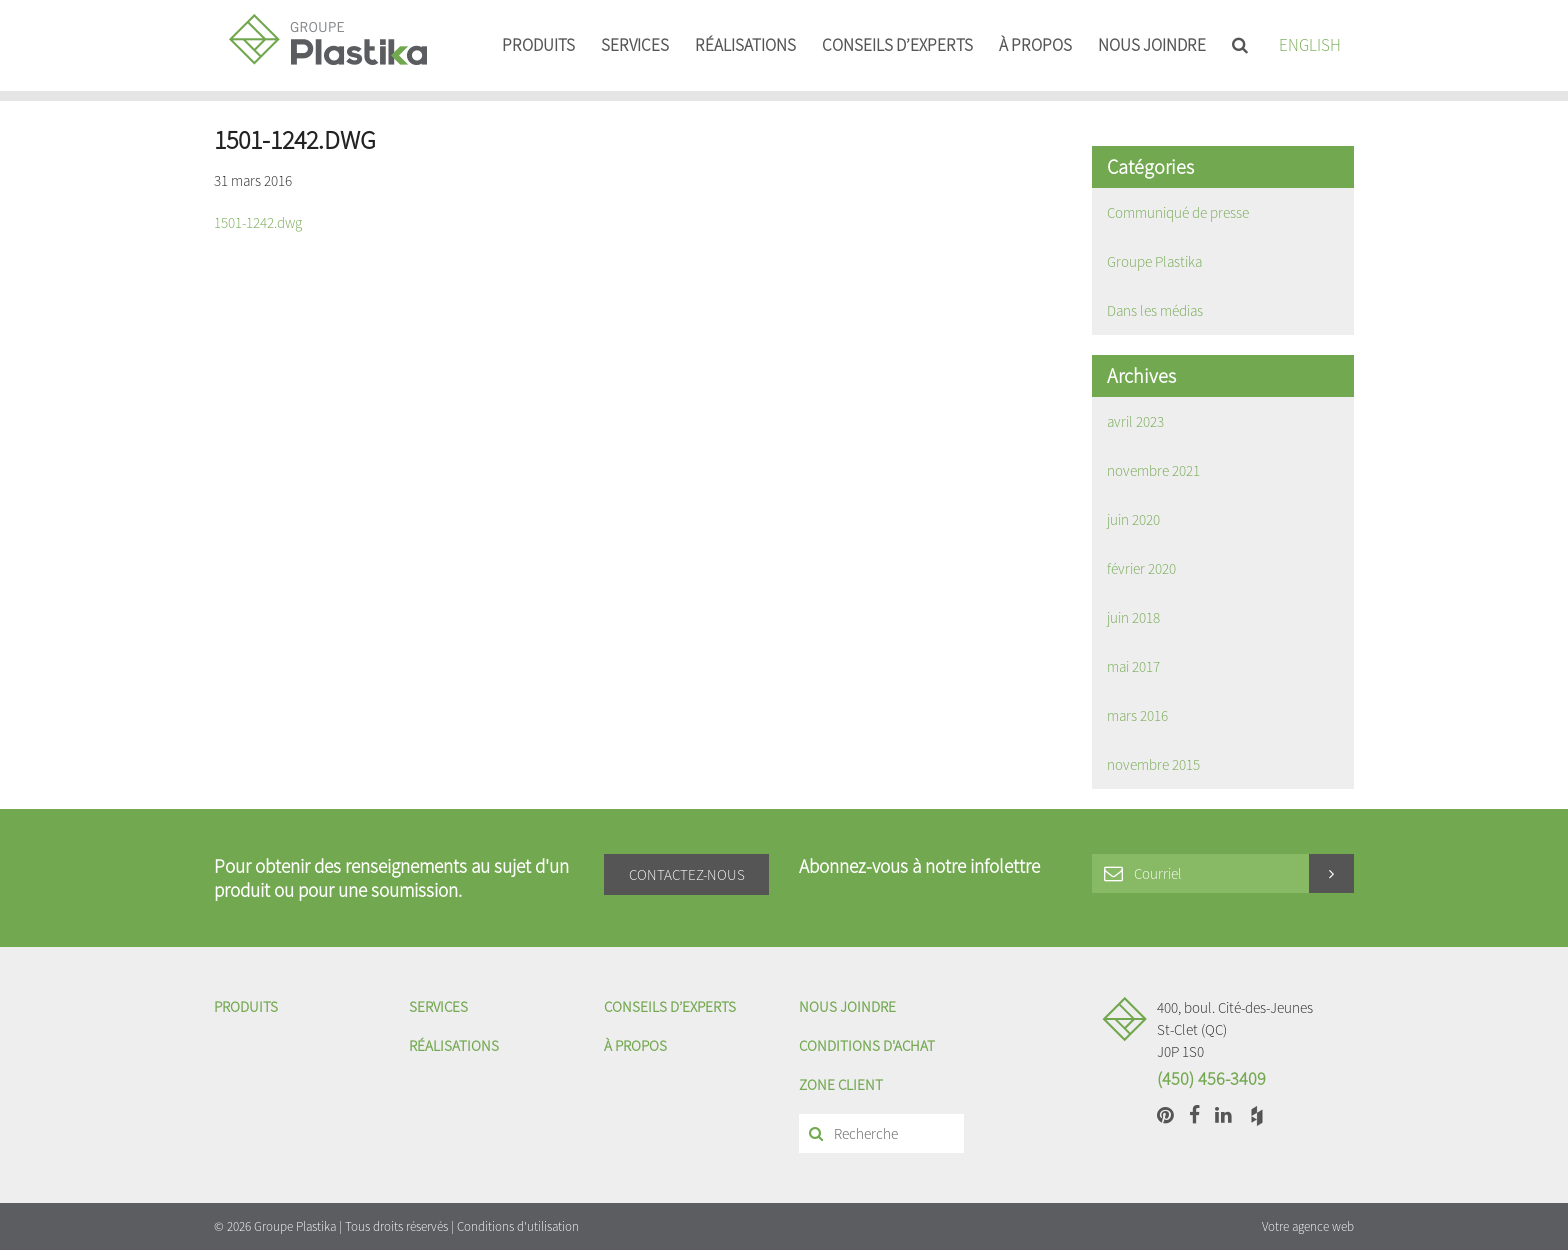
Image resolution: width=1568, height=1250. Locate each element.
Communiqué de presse (1178, 212)
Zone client (841, 1084)
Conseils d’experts (897, 45)
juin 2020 (1133, 519)
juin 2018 (1133, 617)
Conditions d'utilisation (518, 1226)
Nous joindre (1152, 45)
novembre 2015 (1153, 764)
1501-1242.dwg (258, 222)
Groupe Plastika (1154, 261)
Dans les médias (1155, 310)
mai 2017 (1133, 666)
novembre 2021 (1153, 470)
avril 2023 (1135, 421)
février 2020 (1141, 568)
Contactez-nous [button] (687, 874)
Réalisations (745, 45)
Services (635, 45)
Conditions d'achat (867, 1045)
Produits (538, 45)
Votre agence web (1308, 1226)
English (1310, 45)
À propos (1035, 45)
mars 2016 (1137, 715)
